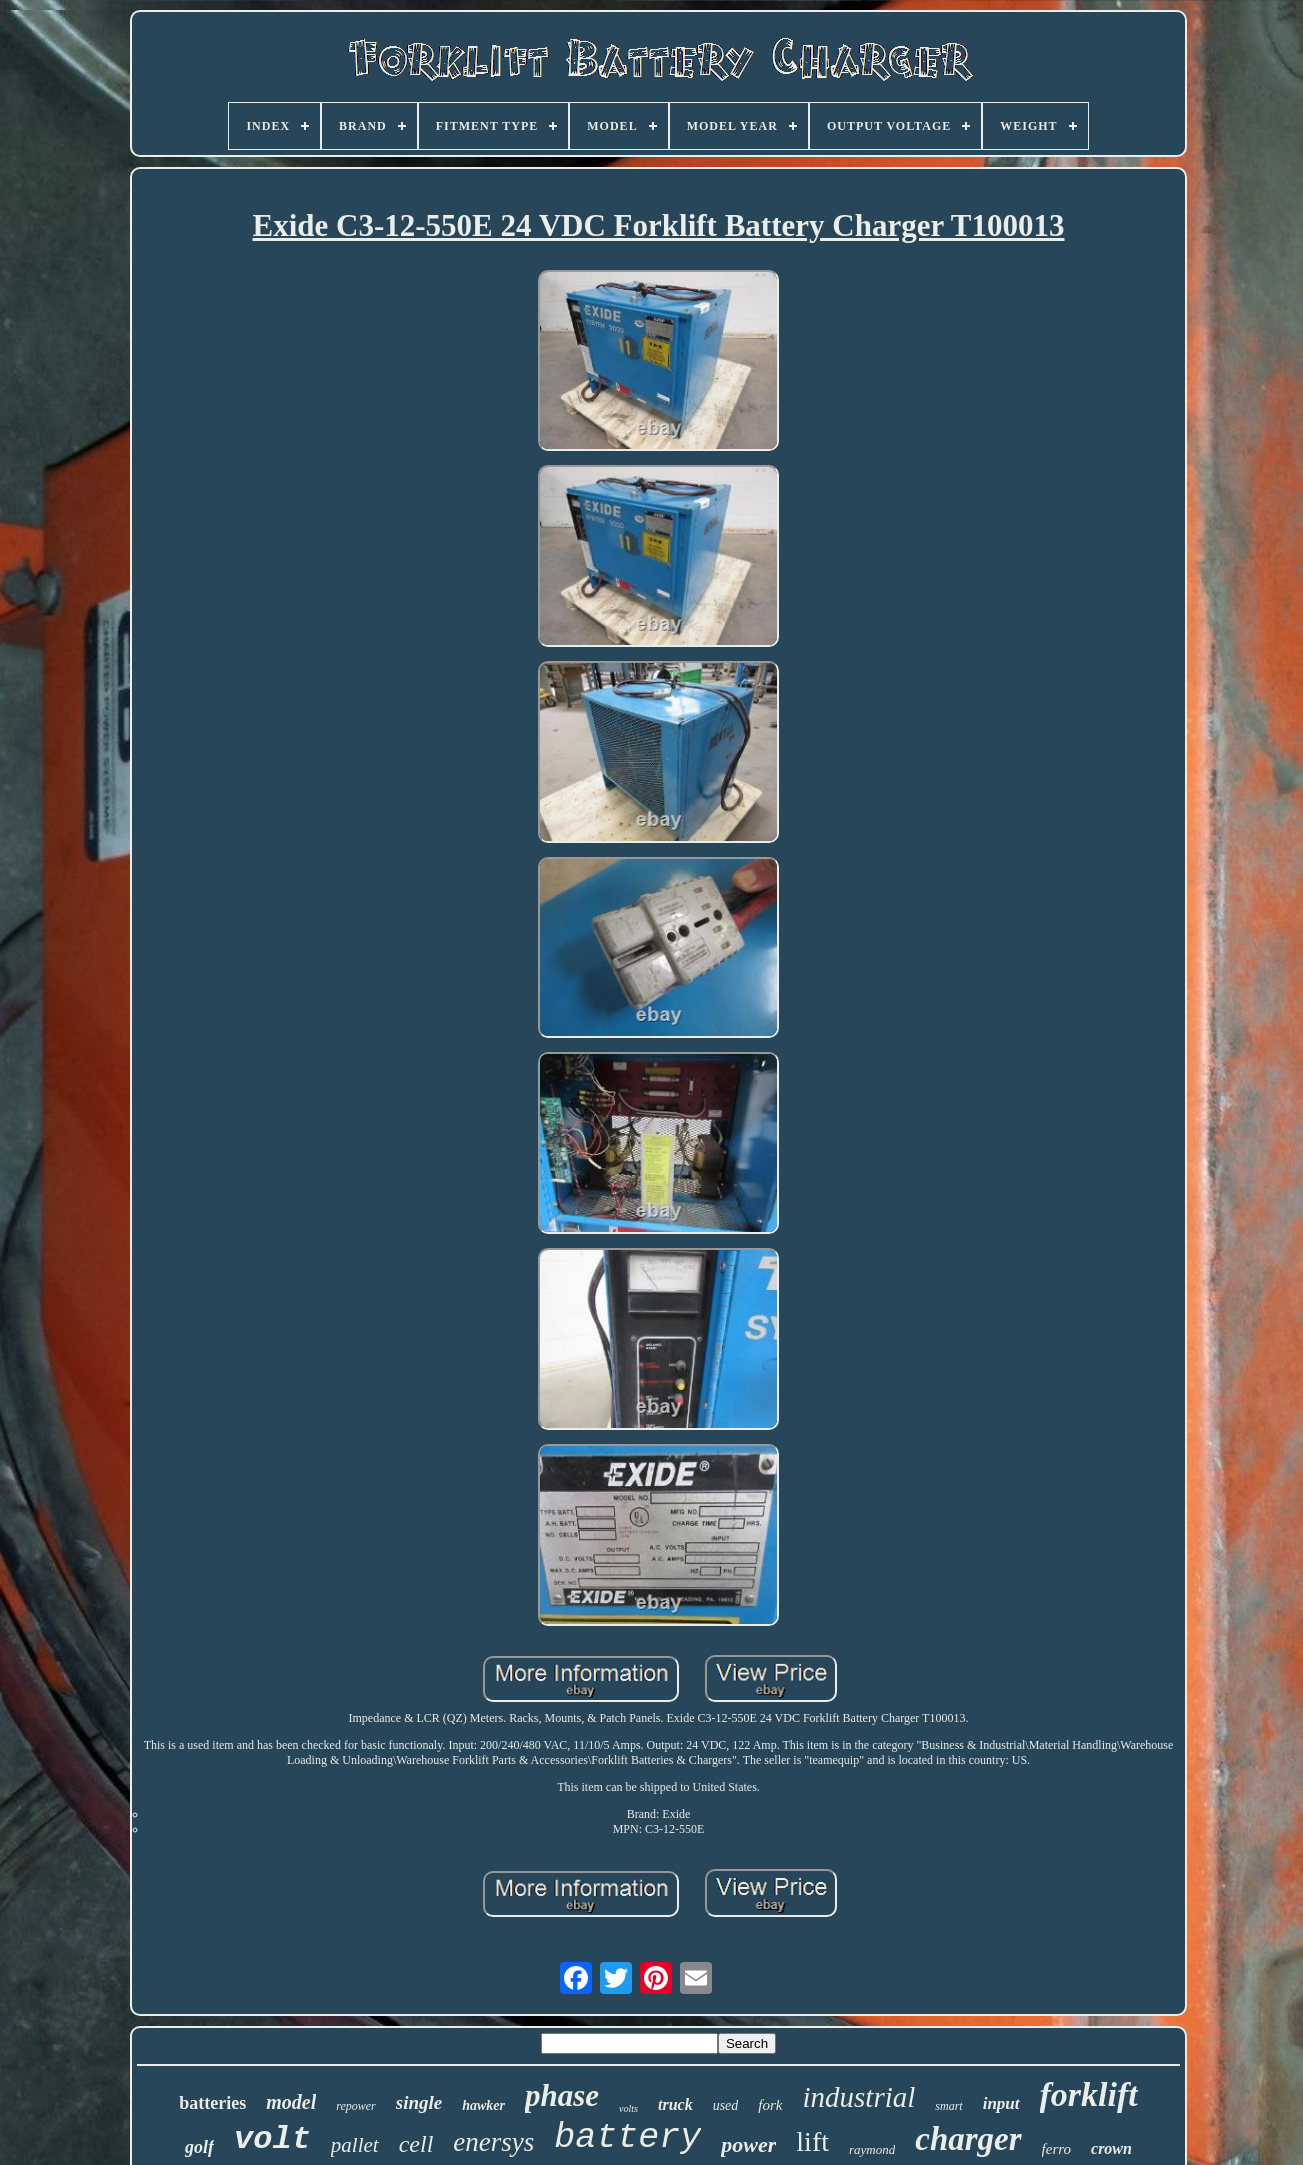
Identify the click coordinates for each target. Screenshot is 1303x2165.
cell (416, 2144)
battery (627, 2138)
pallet (355, 2145)
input (1001, 2103)
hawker (483, 2105)
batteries (212, 2103)
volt (272, 2139)
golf (199, 2147)
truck (675, 2104)
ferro (1056, 2149)
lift (812, 2141)
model (291, 2102)
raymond (872, 2149)
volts (628, 2108)
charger (968, 2139)
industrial (859, 2097)
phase (562, 2095)
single (419, 2102)
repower (356, 2106)
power (748, 2144)
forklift (1089, 2094)
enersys (493, 2142)
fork (770, 2105)
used (726, 2105)
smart (948, 2106)
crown (1111, 2148)
